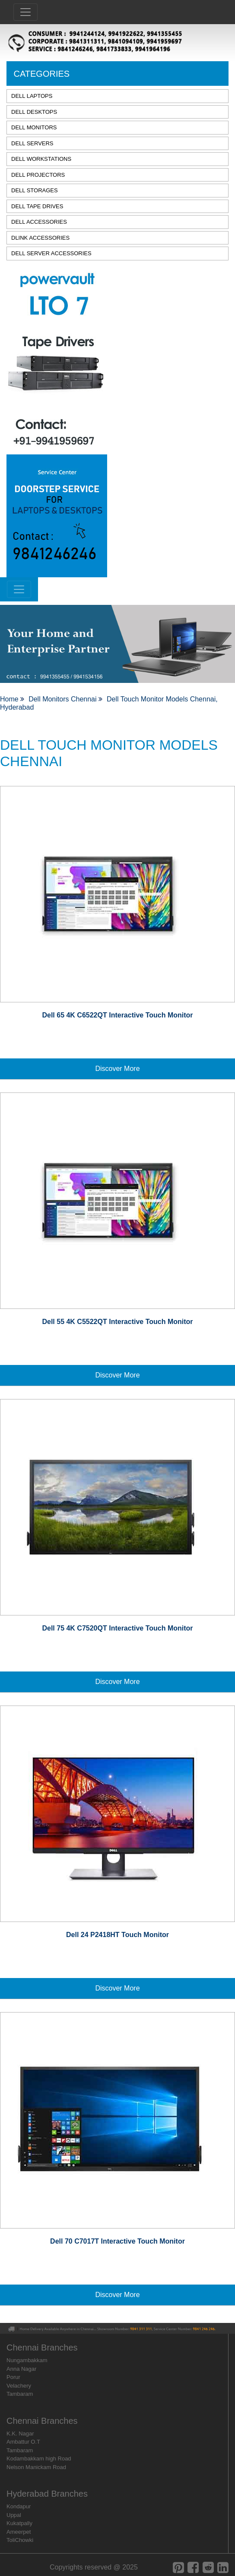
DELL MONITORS (34, 127)
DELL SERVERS (32, 143)
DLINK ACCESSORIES (40, 238)
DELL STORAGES (34, 190)
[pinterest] (178, 2567)
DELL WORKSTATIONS (41, 159)
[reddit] (208, 2567)
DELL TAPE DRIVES (37, 206)
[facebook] (193, 2567)
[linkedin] (223, 2567)
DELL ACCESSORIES (39, 222)
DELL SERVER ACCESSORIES (51, 253)
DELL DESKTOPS (34, 112)
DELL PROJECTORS (38, 175)
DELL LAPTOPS (31, 96)
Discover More (117, 1068)
